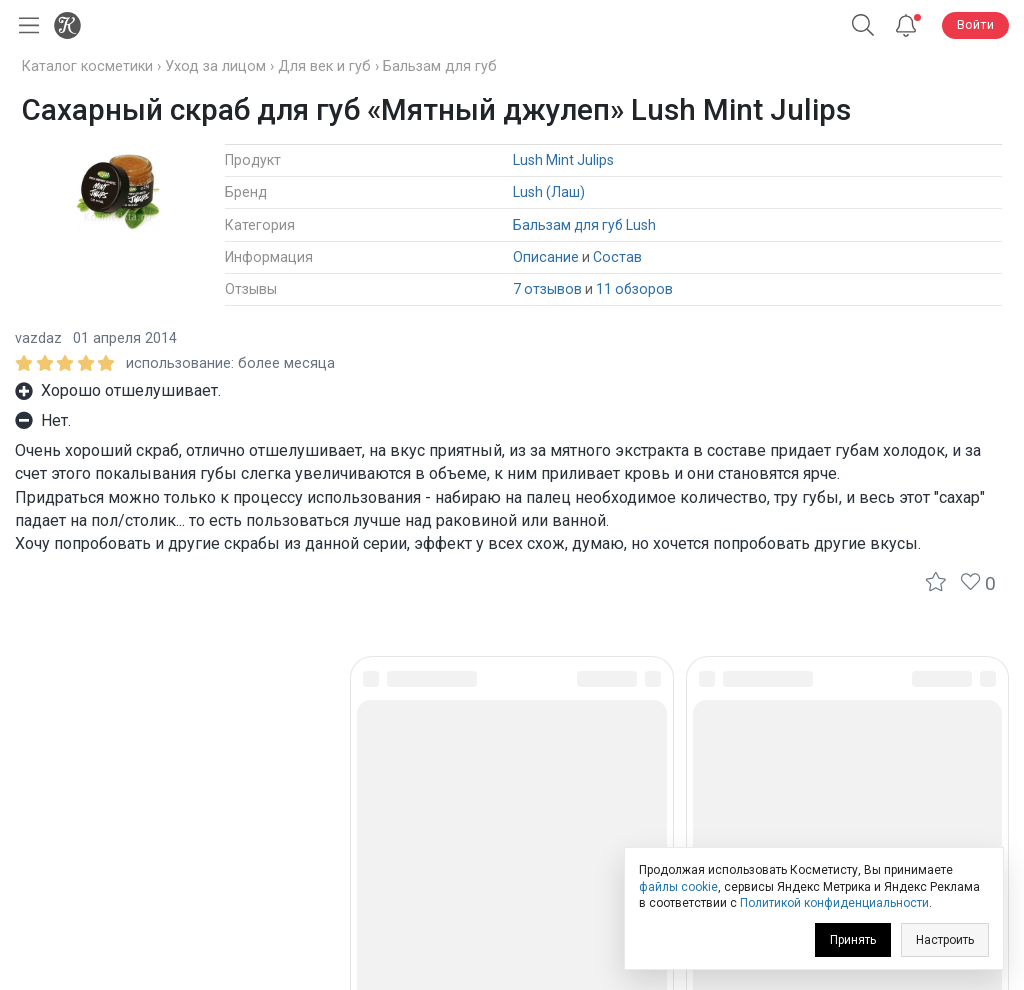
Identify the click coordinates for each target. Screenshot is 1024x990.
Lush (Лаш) (549, 192)
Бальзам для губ (440, 66)
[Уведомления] (906, 25)
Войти (975, 24)
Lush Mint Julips (563, 160)
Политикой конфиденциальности (834, 903)
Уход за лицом (215, 66)
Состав (617, 257)
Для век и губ (324, 66)
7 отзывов (547, 289)
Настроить (945, 940)
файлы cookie (678, 887)
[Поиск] (863, 25)
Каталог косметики (87, 66)
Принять (853, 940)
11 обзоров (634, 289)
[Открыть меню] (25, 25)
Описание (546, 257)
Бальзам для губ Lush (584, 225)
